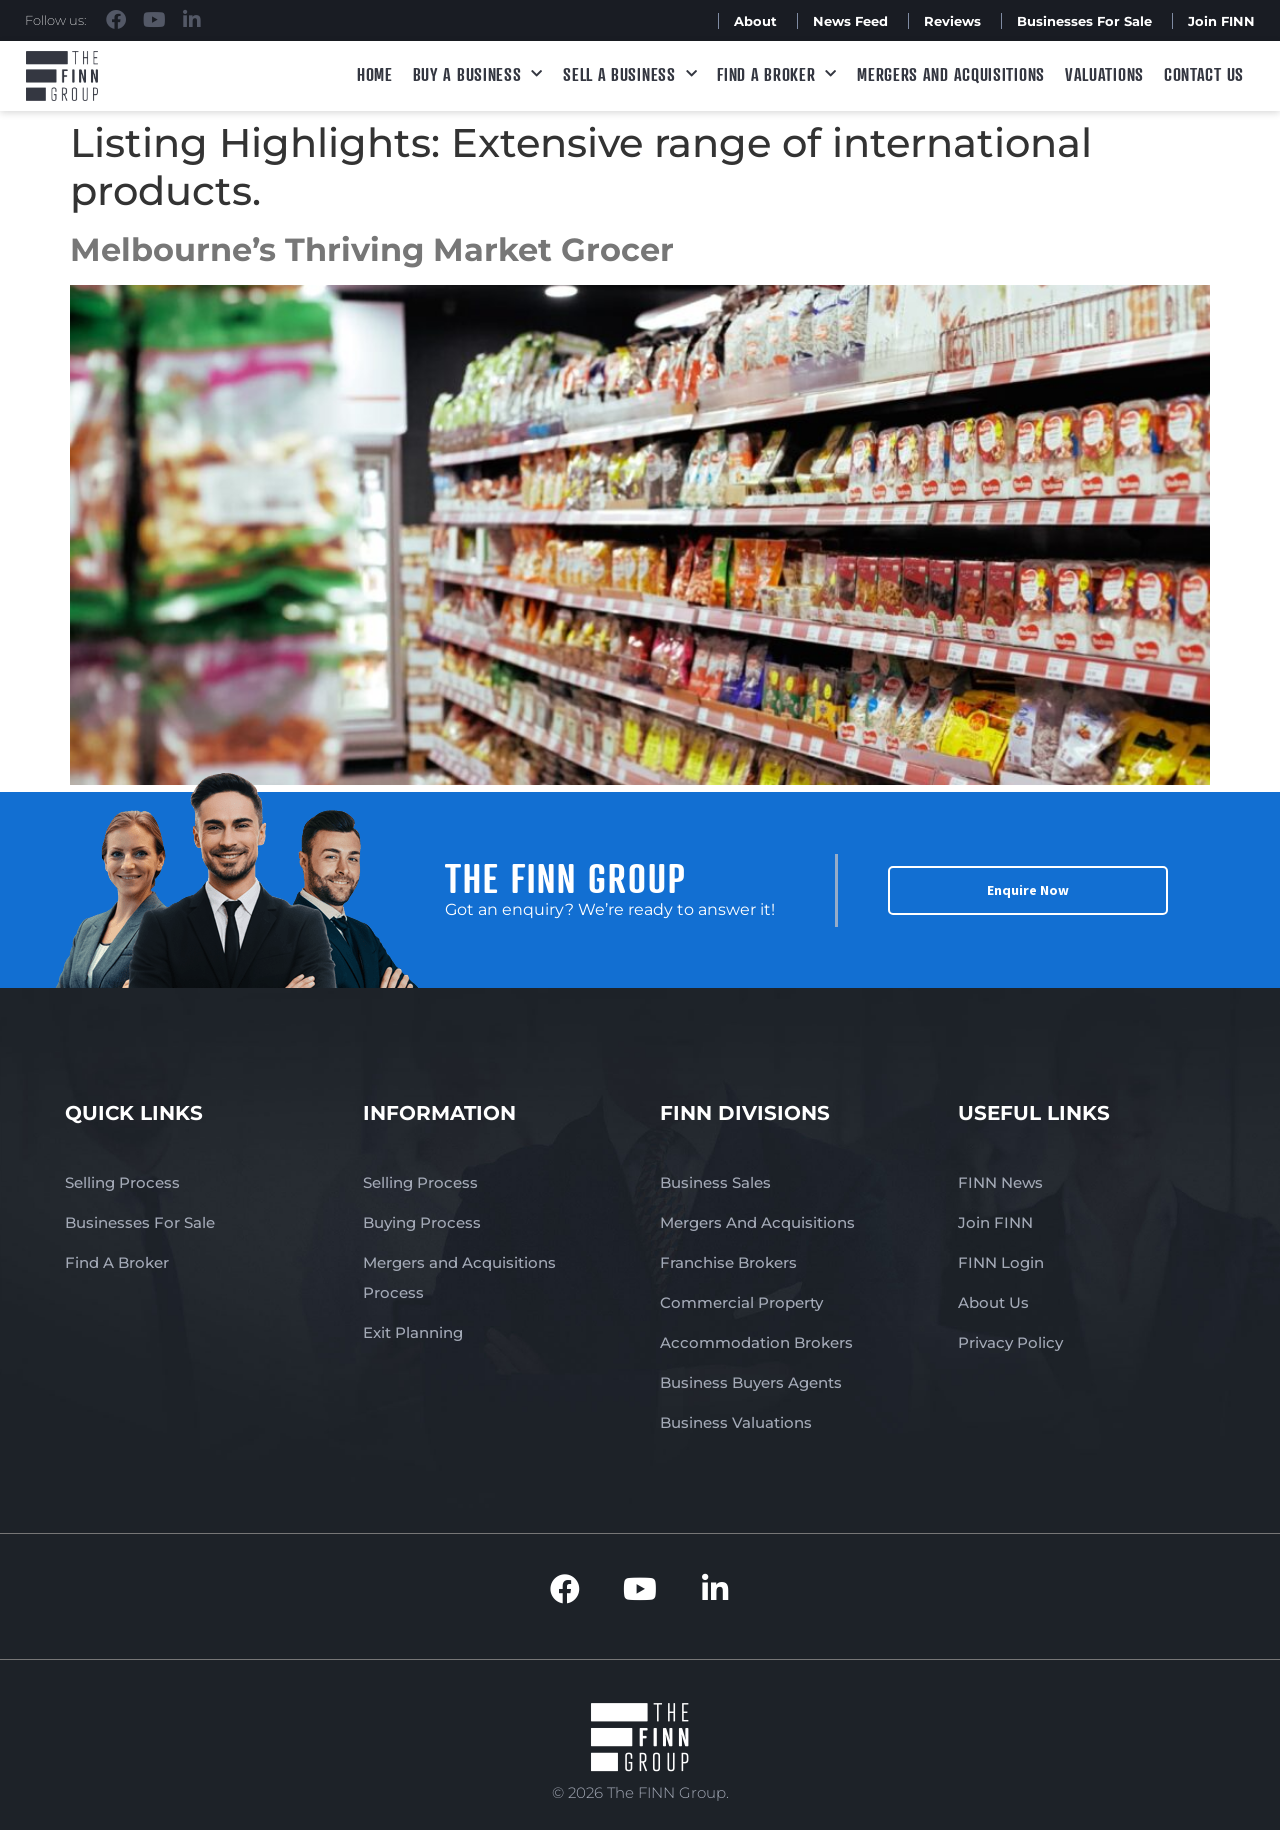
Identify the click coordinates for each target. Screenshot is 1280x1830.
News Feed (850, 21)
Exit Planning (413, 1332)
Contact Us (1204, 74)
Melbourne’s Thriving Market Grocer (372, 249)
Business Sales (715, 1182)
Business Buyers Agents (751, 1382)
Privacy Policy (1010, 1342)
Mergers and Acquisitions (951, 74)
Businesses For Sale (1084, 21)
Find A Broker (777, 74)
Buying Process (422, 1222)
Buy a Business (478, 74)
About (755, 21)
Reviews (952, 21)
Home (375, 74)
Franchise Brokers (728, 1262)
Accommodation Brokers (756, 1342)
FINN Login (1001, 1262)
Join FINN (1221, 21)
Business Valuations (736, 1422)
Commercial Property (741, 1302)
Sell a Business (630, 74)
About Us (993, 1302)
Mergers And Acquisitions (757, 1222)
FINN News (1000, 1182)
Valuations (1104, 74)
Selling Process (122, 1182)
